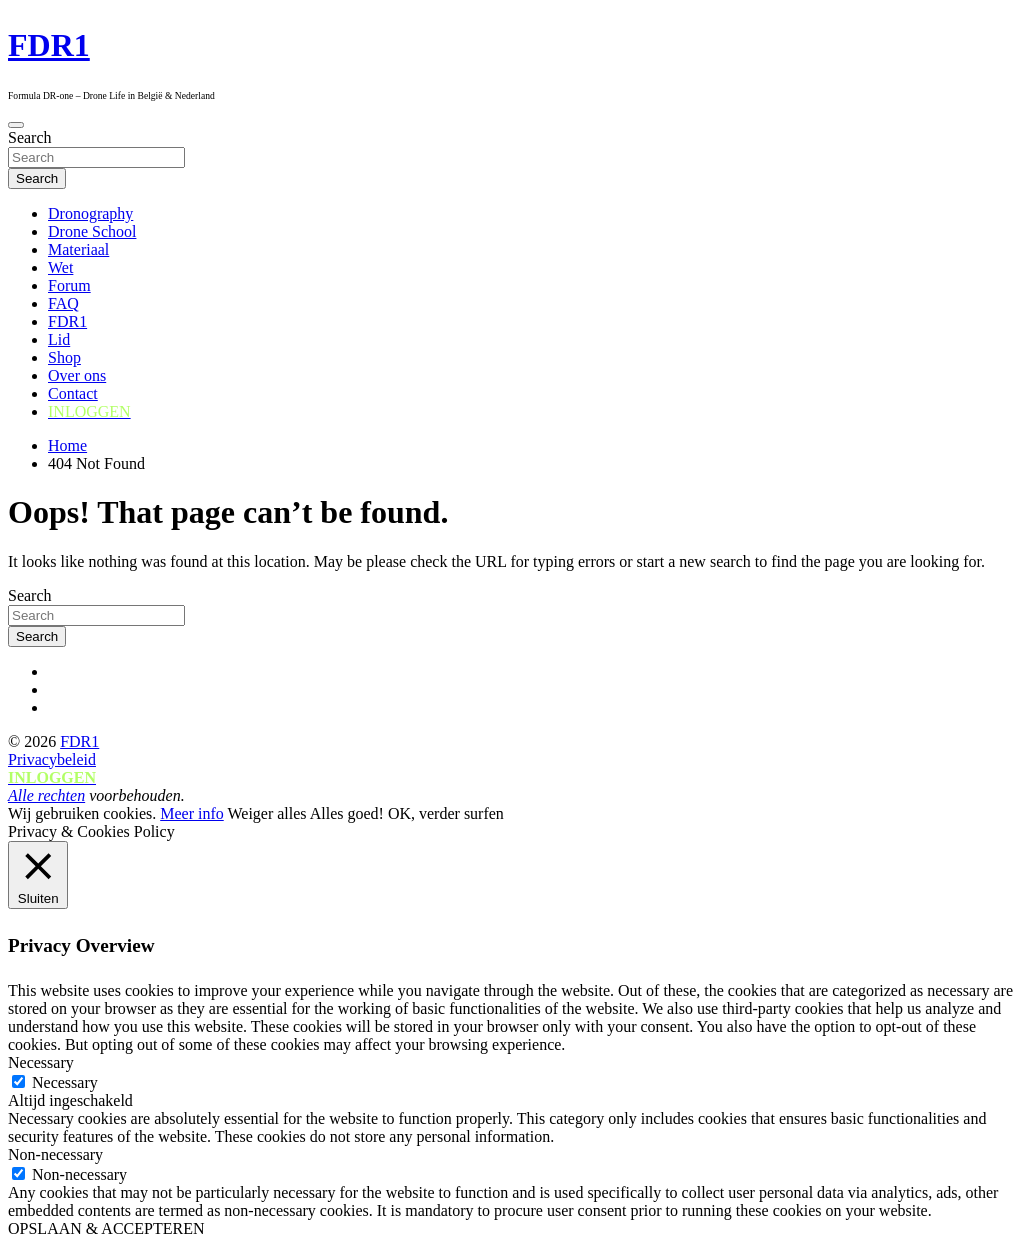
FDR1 (49, 45)
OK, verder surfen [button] (446, 813)
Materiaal (78, 249)
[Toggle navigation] (16, 125)
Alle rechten (46, 795)
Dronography (90, 213)
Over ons (77, 375)
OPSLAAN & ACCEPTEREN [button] (106, 1228)
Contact (73, 393)
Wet (60, 267)
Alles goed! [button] (347, 813)
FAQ (63, 303)
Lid (59, 339)
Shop (64, 357)
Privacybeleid (52, 759)
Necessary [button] (41, 1062)
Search (30, 137)
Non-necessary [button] (55, 1154)
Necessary (65, 1082)
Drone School (92, 231)
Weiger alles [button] (266, 813)
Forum (69, 285)
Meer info (192, 813)
